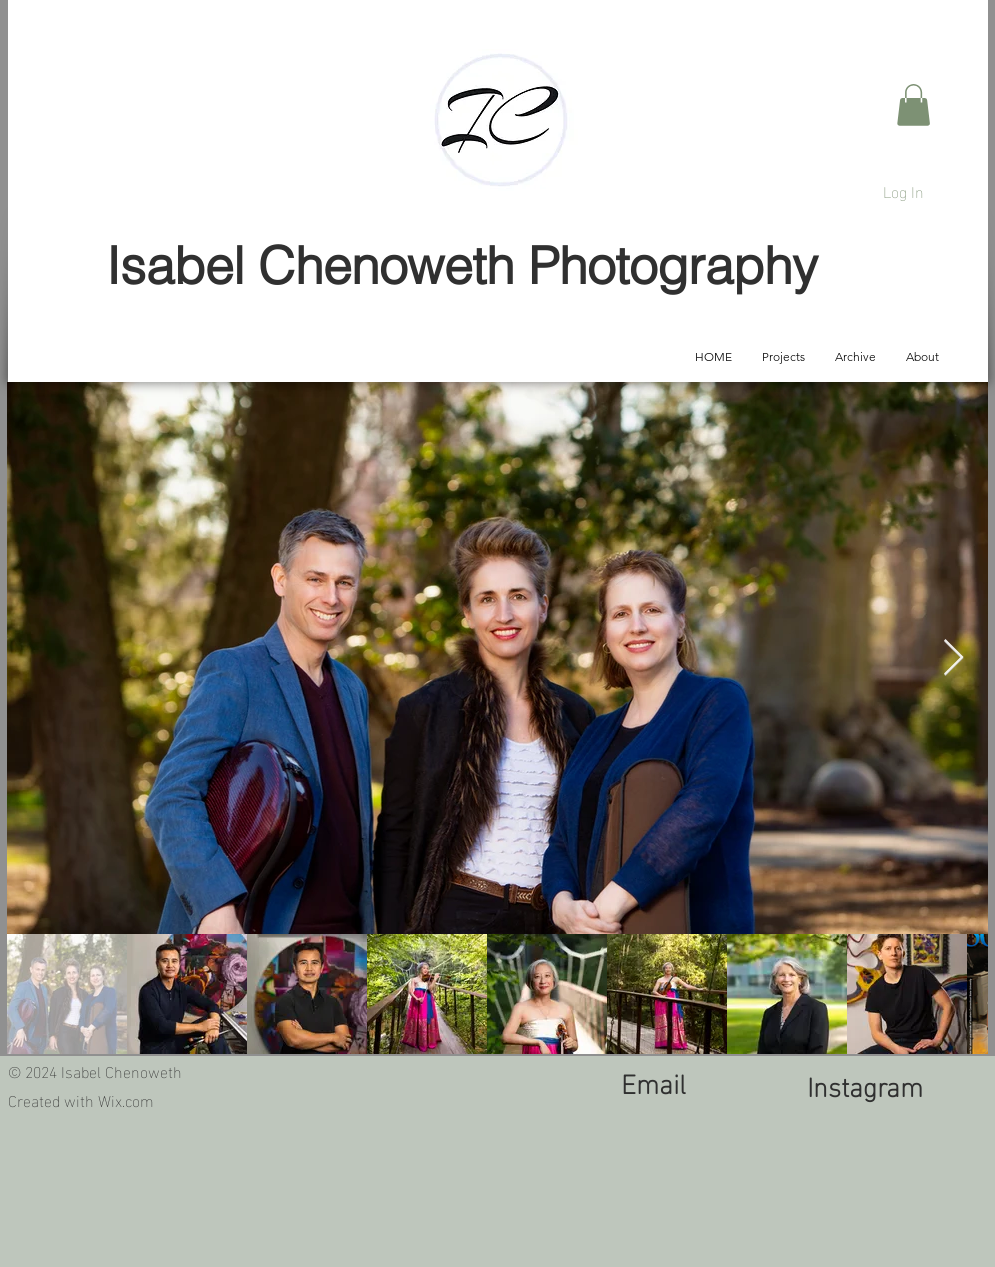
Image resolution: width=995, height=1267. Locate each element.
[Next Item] (953, 658)
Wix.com (126, 1099)
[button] (913, 105)
